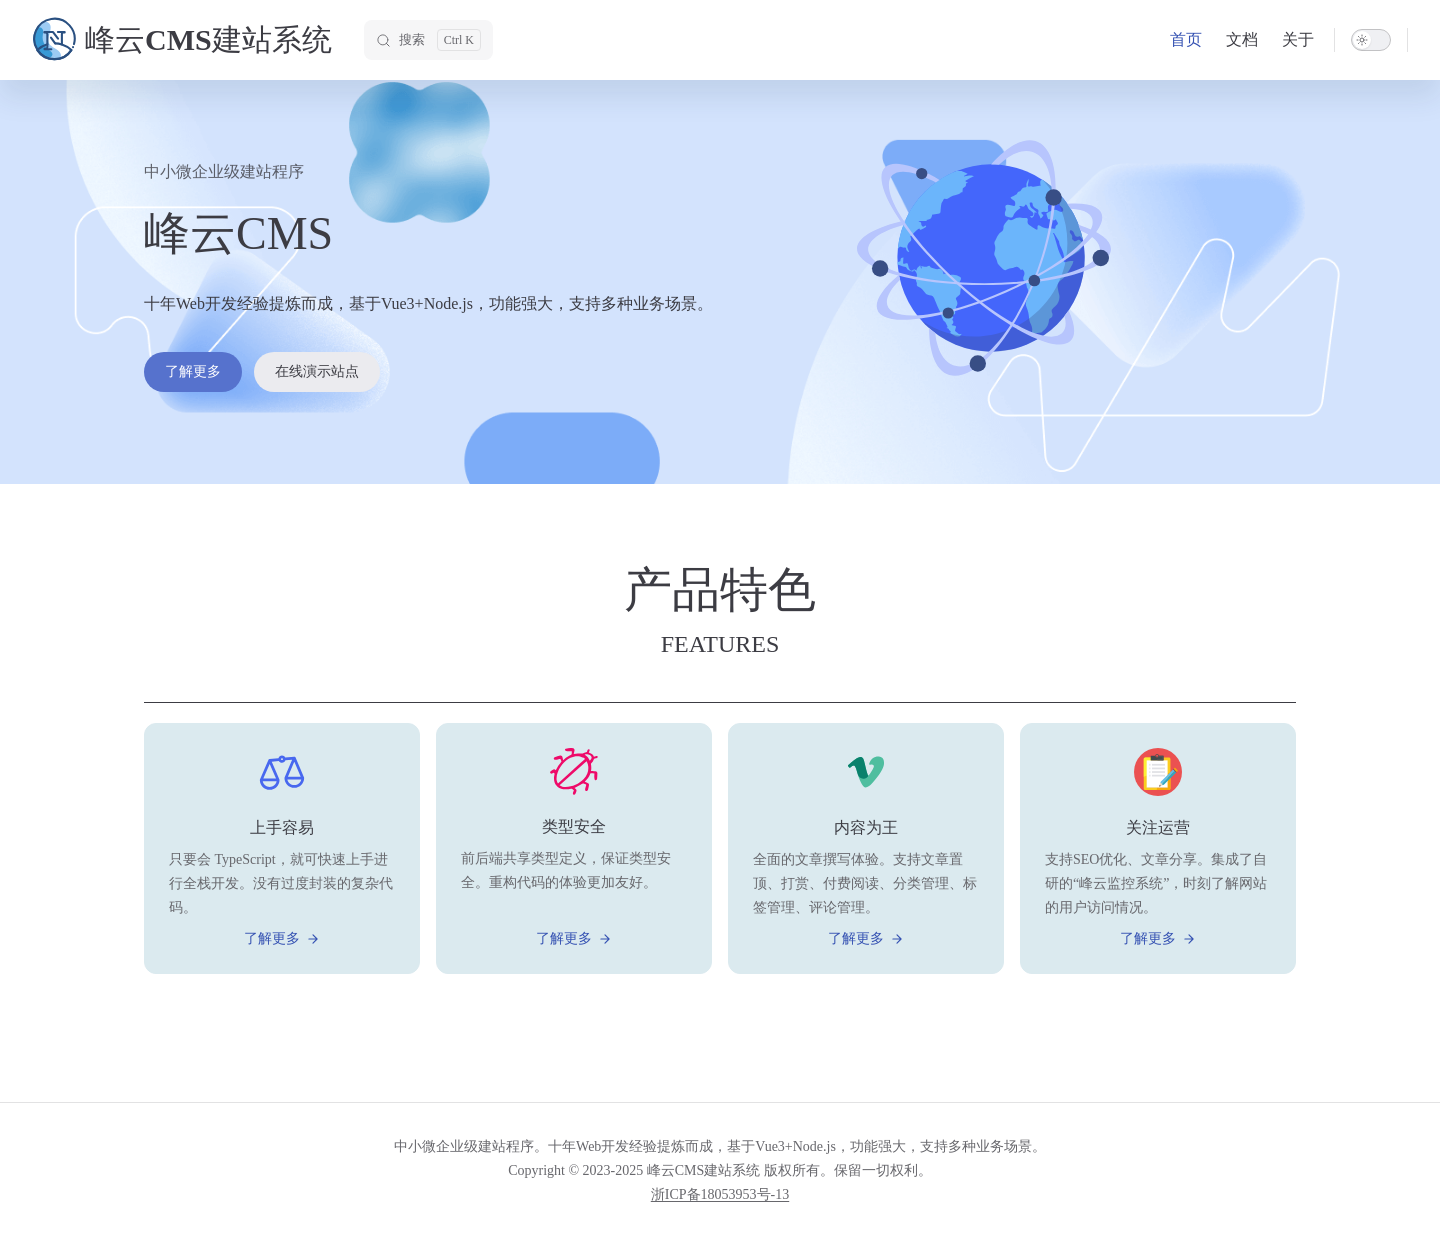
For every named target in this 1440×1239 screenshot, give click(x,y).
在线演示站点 (317, 371)
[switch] (1371, 40)
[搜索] (428, 40)
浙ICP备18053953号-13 (720, 1194)
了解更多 (193, 371)
